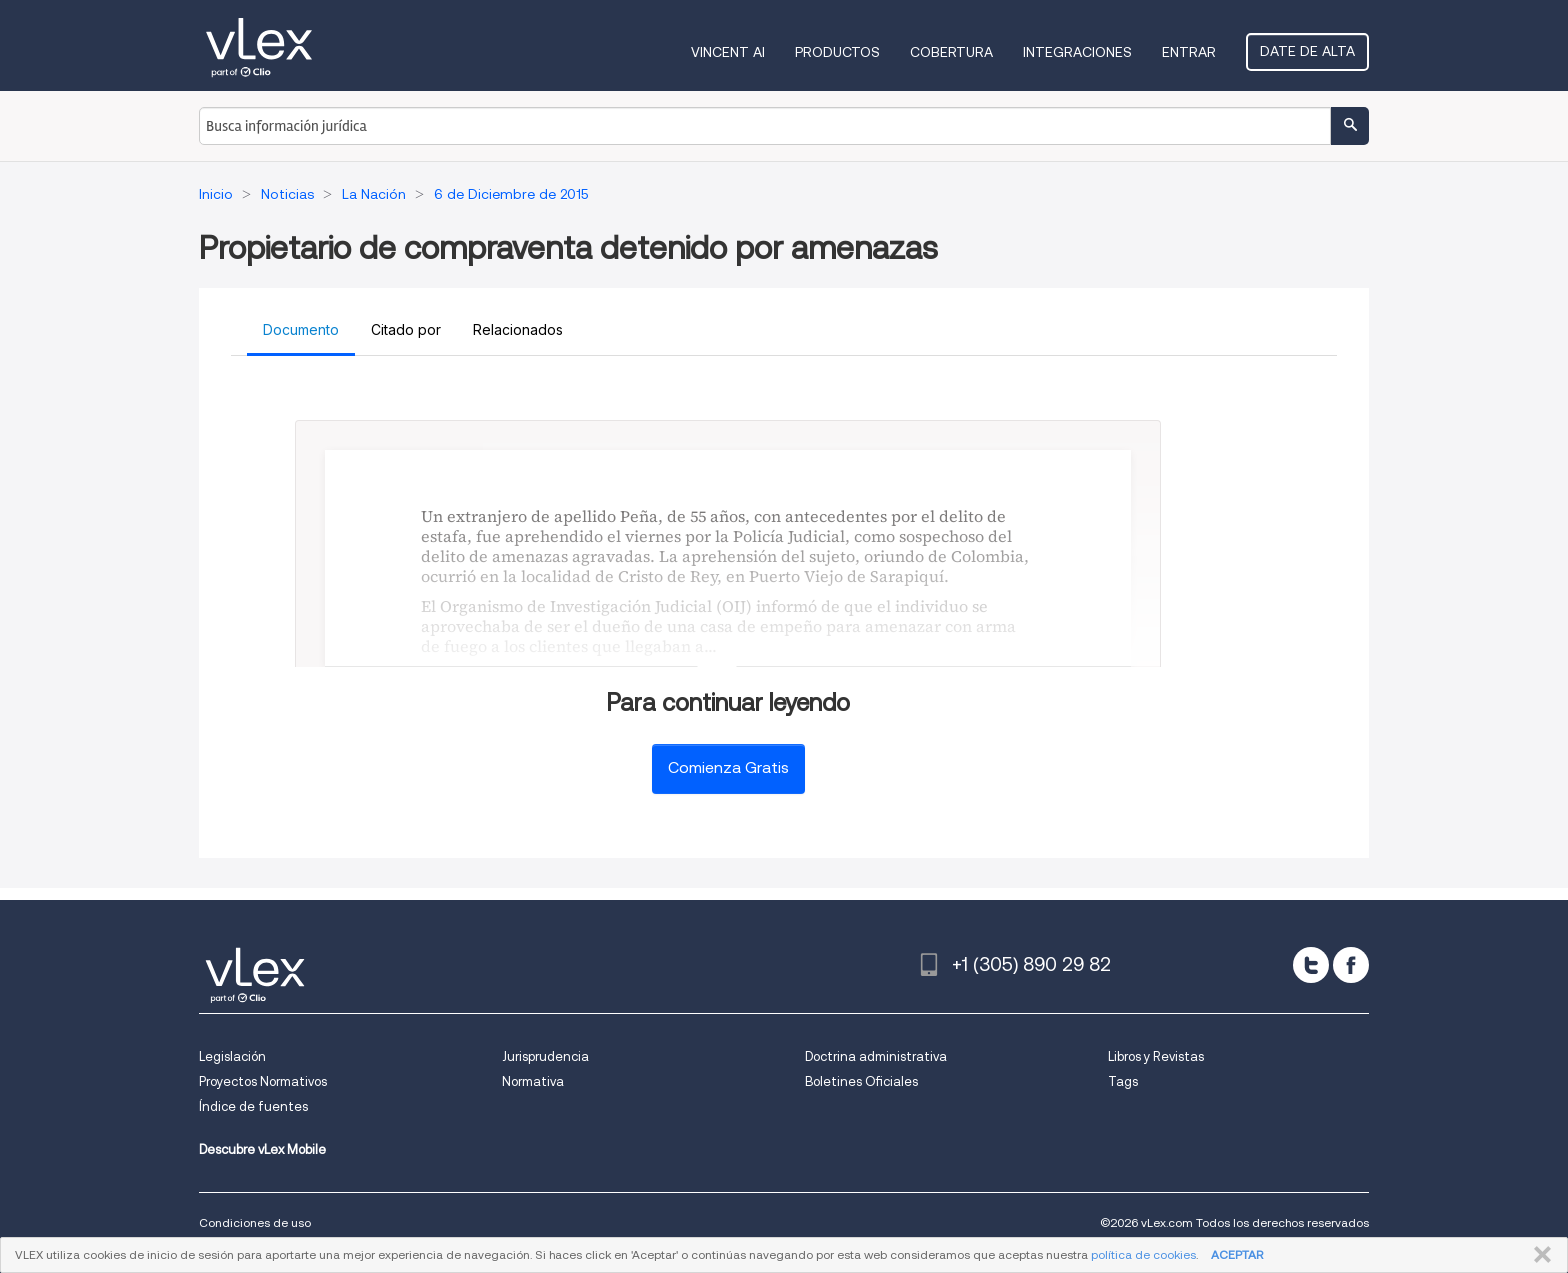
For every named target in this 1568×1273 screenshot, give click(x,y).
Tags (1123, 1081)
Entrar (1189, 52)
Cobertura (951, 52)
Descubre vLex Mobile (262, 1149)
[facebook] (1351, 965)
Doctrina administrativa (876, 1056)
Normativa (533, 1081)
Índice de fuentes (253, 1106)
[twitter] (1311, 965)
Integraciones (1077, 52)
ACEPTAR (1237, 1254)
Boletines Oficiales (861, 1081)
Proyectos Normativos (263, 1081)
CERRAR (1538, 1255)
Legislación (232, 1056)
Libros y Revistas (1156, 1056)
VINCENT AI (728, 52)
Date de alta (1307, 51)
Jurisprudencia (545, 1056)
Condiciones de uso (255, 1222)
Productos (837, 52)
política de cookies (1143, 1254)
